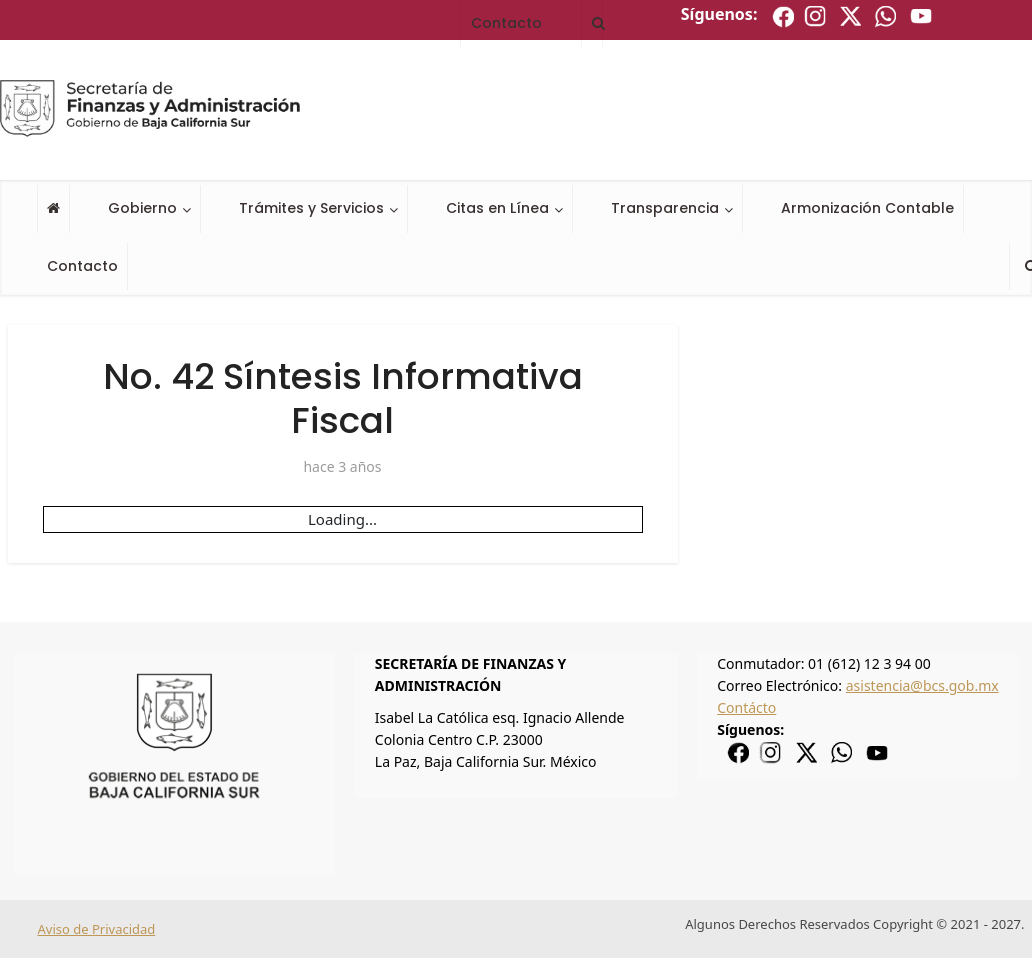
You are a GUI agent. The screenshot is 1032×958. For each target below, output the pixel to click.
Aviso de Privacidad (97, 929)
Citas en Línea (497, 208)
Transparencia (665, 208)
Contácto (746, 707)
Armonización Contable (867, 208)
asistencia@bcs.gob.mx (922, 685)
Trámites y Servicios (311, 208)
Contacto (82, 266)
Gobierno (142, 208)
